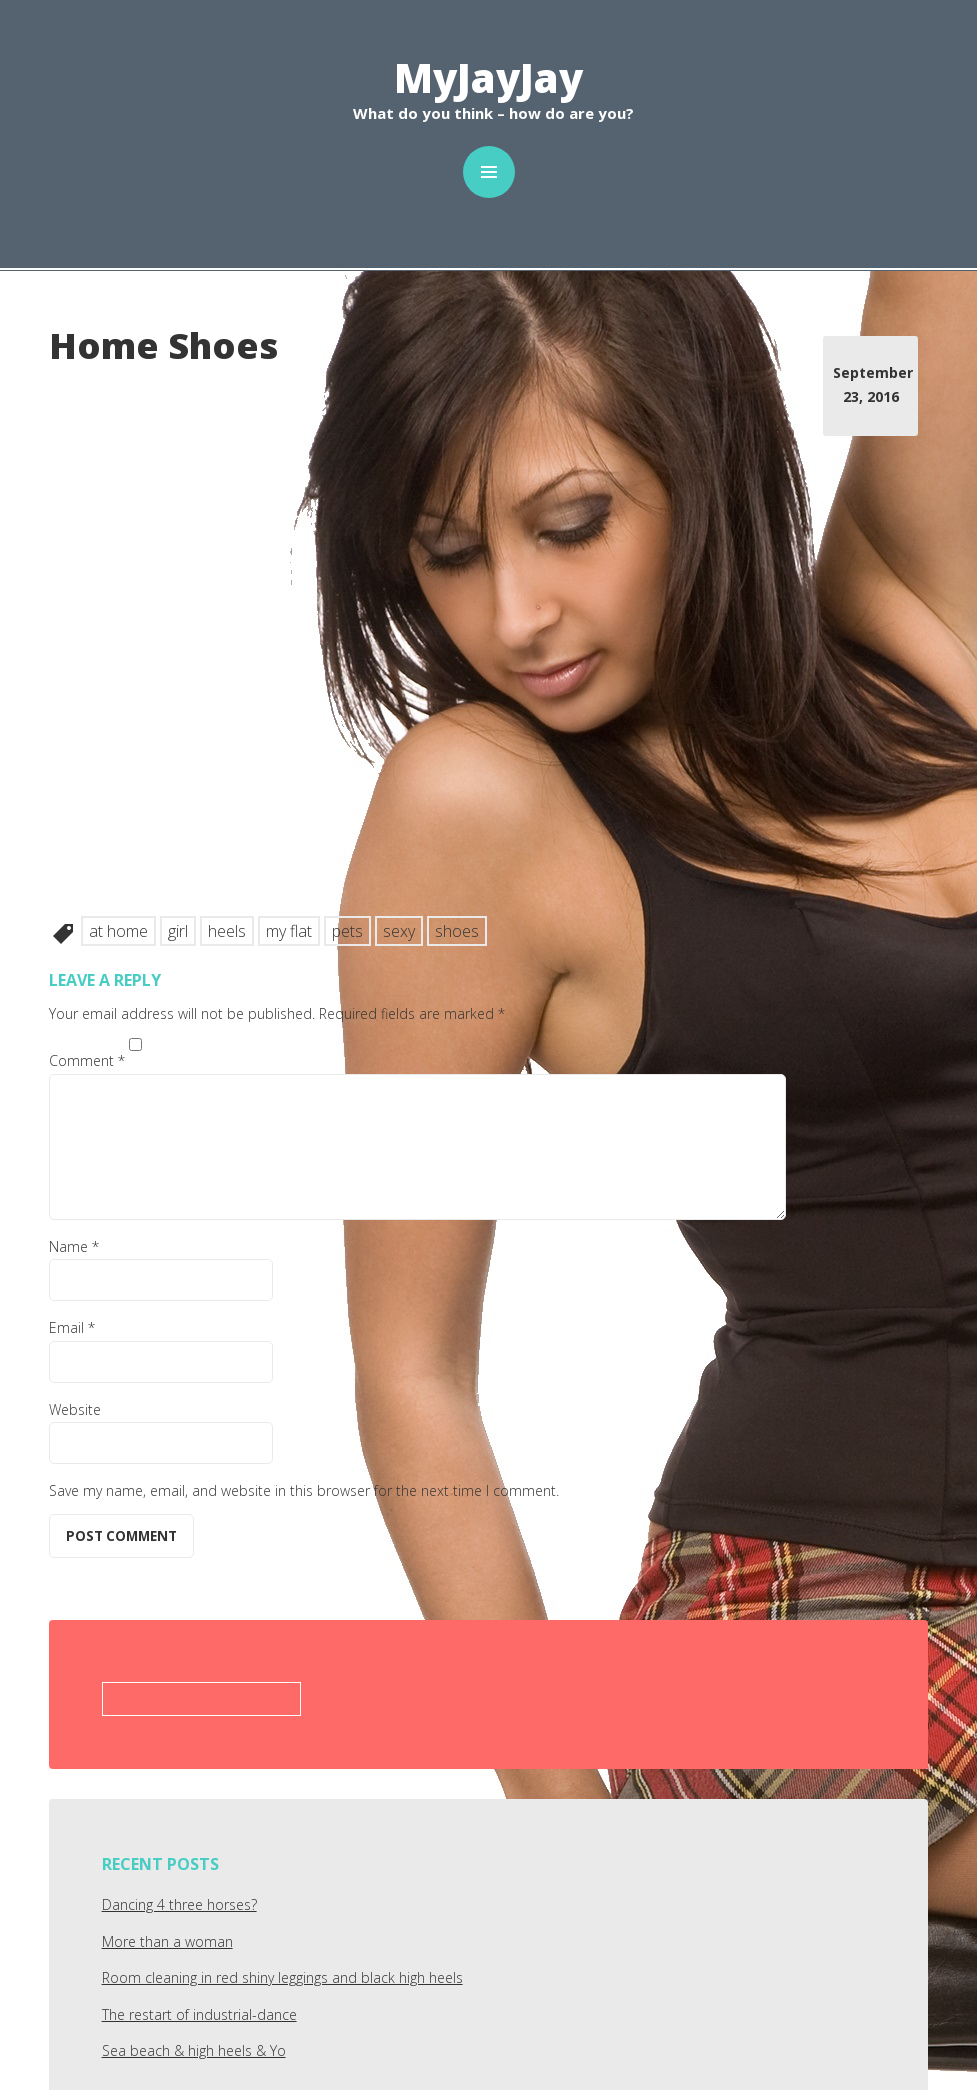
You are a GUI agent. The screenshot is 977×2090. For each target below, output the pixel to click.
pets (347, 931)
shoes (457, 931)
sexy (399, 931)
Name (74, 1246)
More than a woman (167, 1941)
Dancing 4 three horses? (179, 1904)
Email (72, 1327)
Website (75, 1409)
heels (227, 931)
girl (178, 931)
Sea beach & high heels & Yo (194, 2050)
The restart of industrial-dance (199, 2014)
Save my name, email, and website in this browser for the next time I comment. (304, 1490)
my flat (289, 931)
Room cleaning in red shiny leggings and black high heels (282, 1977)
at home (118, 931)
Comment (87, 1060)
